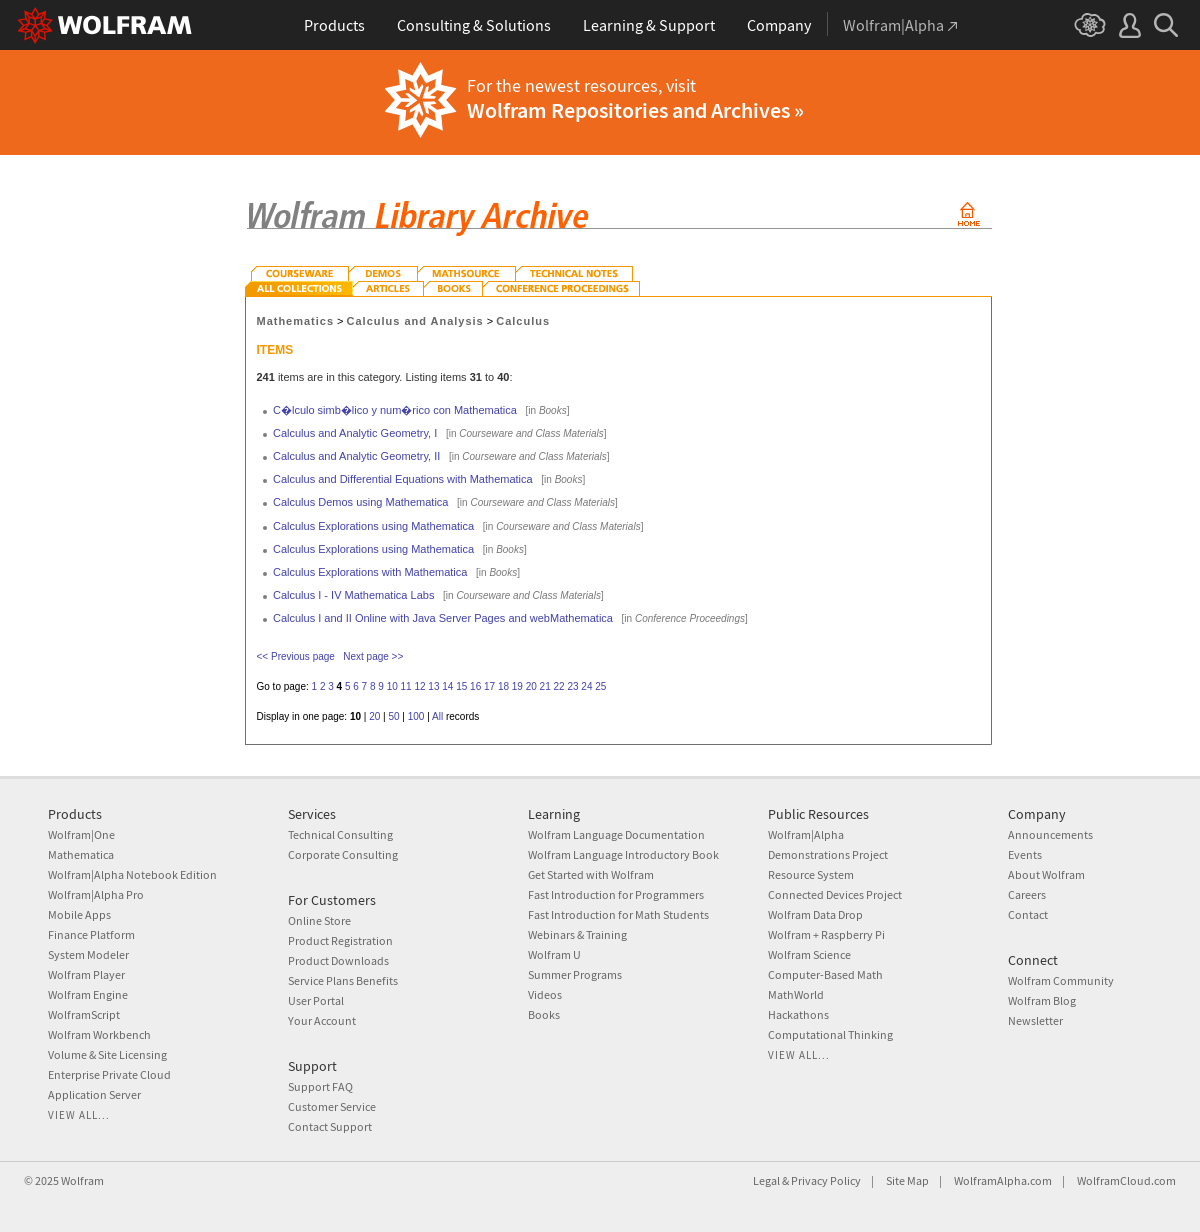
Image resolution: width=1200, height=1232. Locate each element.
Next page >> (373, 656)
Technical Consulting (340, 834)
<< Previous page (296, 656)
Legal (766, 1180)
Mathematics (296, 321)
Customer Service (332, 1106)
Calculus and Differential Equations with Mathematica (403, 479)
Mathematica (81, 854)
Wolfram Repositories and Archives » (635, 110)
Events (1025, 854)
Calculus (523, 321)
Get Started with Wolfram (591, 874)
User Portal (316, 1000)
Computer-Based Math (825, 974)
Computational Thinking (830, 1034)
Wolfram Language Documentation (616, 834)
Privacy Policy (826, 1180)
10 (392, 686)
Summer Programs (575, 974)
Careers (1027, 894)
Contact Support (330, 1126)
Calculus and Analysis (415, 321)
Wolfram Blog (1042, 1000)
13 (433, 686)
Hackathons (798, 1014)
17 (489, 686)
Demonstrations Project (828, 854)
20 (531, 686)
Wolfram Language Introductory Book (623, 854)
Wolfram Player (86, 974)
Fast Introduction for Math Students (618, 914)
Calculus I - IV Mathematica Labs (353, 595)
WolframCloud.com (1126, 1180)
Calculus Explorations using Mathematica (373, 526)
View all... (79, 1115)
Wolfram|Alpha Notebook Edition (132, 874)
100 (416, 716)
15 (461, 686)
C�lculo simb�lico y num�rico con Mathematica (395, 410)
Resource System (811, 874)
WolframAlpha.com (1003, 1180)
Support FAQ (320, 1086)
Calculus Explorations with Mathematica (370, 572)
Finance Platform (91, 934)
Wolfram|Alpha (806, 834)
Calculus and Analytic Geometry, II (356, 456)
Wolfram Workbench (99, 1034)
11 (406, 686)
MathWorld (796, 994)
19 (517, 686)
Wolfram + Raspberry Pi (826, 934)
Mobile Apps (79, 914)
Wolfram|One (81, 834)
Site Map (907, 1180)
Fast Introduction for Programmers (616, 894)
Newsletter (1035, 1020)
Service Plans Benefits (343, 980)
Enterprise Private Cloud (109, 1074)
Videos (545, 994)
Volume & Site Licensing (107, 1054)
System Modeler (88, 954)
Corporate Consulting (343, 854)
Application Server (94, 1094)
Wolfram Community (1061, 980)
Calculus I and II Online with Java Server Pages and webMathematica (443, 618)
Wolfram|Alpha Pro (96, 894)
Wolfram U (554, 954)
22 (559, 686)
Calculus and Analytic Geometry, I (355, 433)
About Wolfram (1046, 874)
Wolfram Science (809, 954)
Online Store (319, 920)
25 (600, 686)
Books (544, 1014)
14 (447, 686)
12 (419, 686)
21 (545, 686)
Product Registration (340, 940)
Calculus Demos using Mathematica (360, 502)
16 (475, 686)
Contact (1028, 914)
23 (572, 686)
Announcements (1050, 834)
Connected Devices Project (835, 894)
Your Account (322, 1020)
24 (586, 686)
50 (393, 716)
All (437, 716)
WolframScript (84, 1014)
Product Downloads (338, 960)
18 (503, 686)
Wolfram (82, 1180)
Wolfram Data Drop (815, 914)
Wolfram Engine (88, 994)
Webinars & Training (577, 934)
